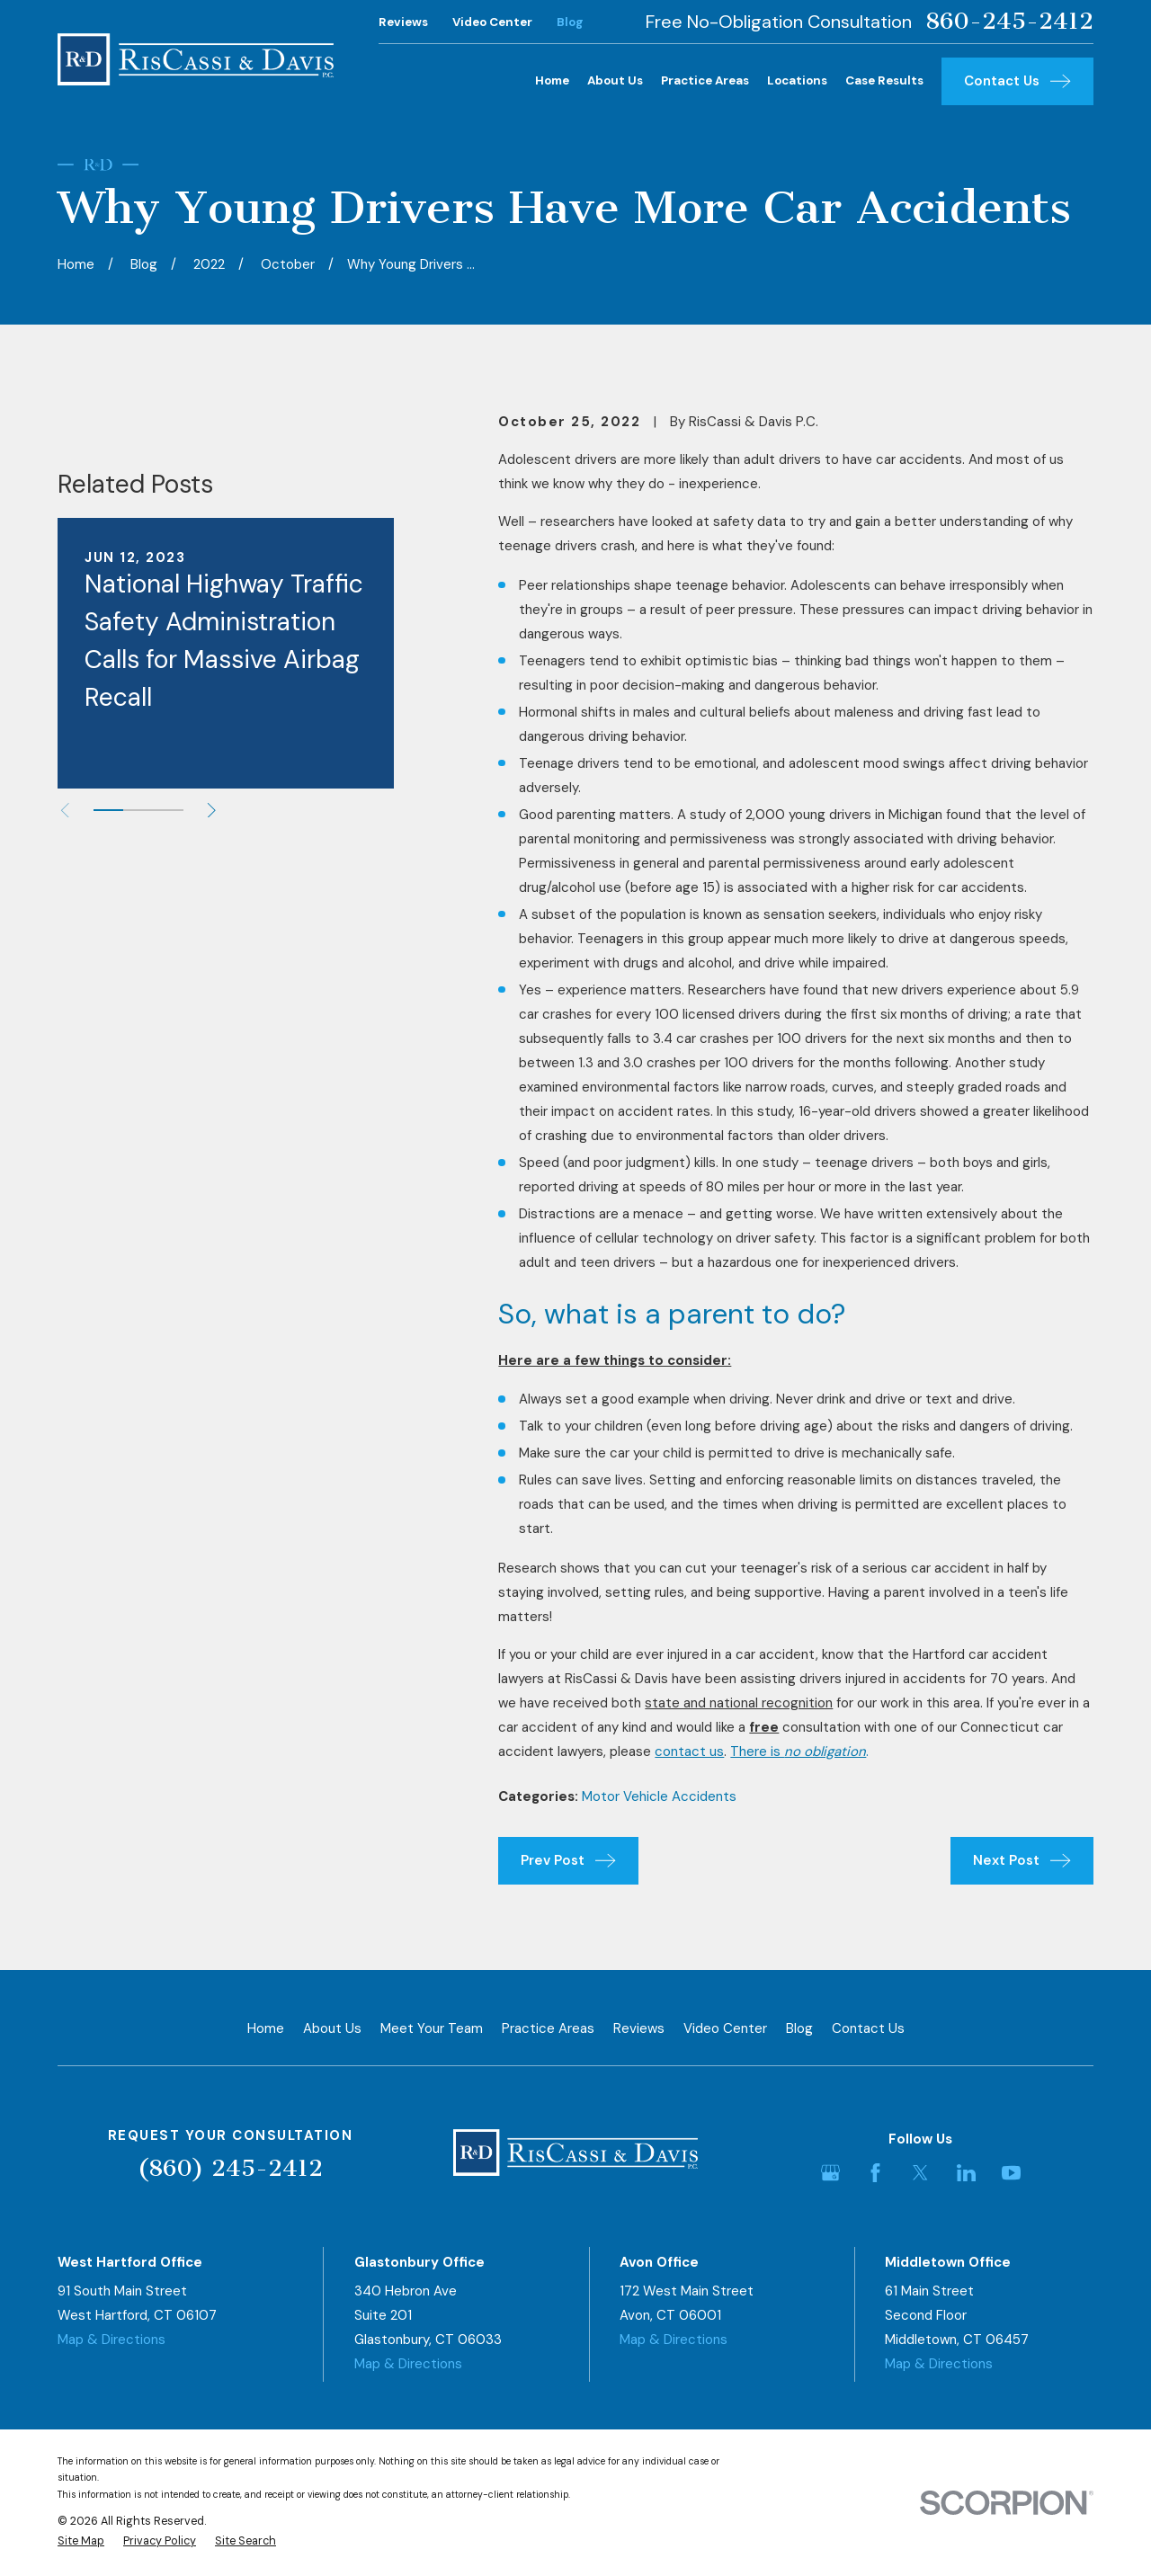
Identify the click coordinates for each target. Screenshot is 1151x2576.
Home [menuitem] (552, 80)
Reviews (403, 22)
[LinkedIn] (966, 2172)
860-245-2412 (1009, 21)
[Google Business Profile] (830, 2172)
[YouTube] (1011, 2172)
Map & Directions (111, 2340)
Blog (570, 22)
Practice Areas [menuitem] (705, 80)
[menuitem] (81, 2541)
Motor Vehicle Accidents (659, 1796)
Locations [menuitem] (797, 80)
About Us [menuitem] (615, 80)
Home (265, 2028)
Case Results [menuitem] (884, 80)
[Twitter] (920, 2172)
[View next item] (211, 1034)
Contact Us (868, 2028)
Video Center (492, 22)
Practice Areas (548, 2028)
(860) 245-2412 (230, 2168)
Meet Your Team (431, 2028)
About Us (332, 2028)
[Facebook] (875, 2172)
